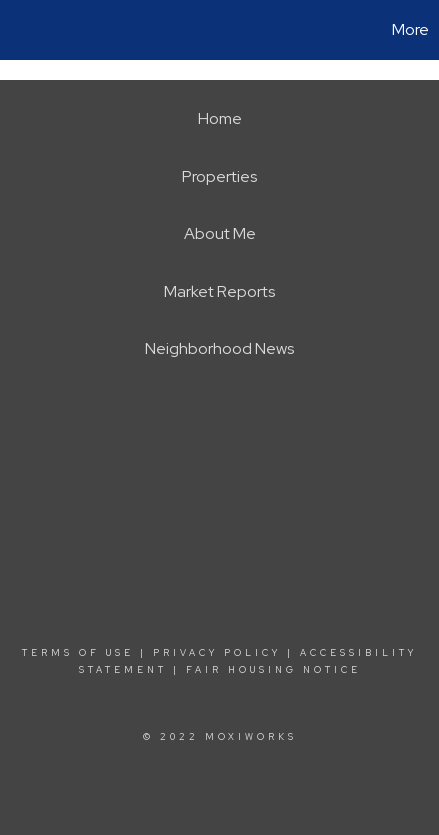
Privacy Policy (217, 653)
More (410, 29)
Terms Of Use (78, 653)
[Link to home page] (18, 30)
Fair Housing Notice (273, 670)
